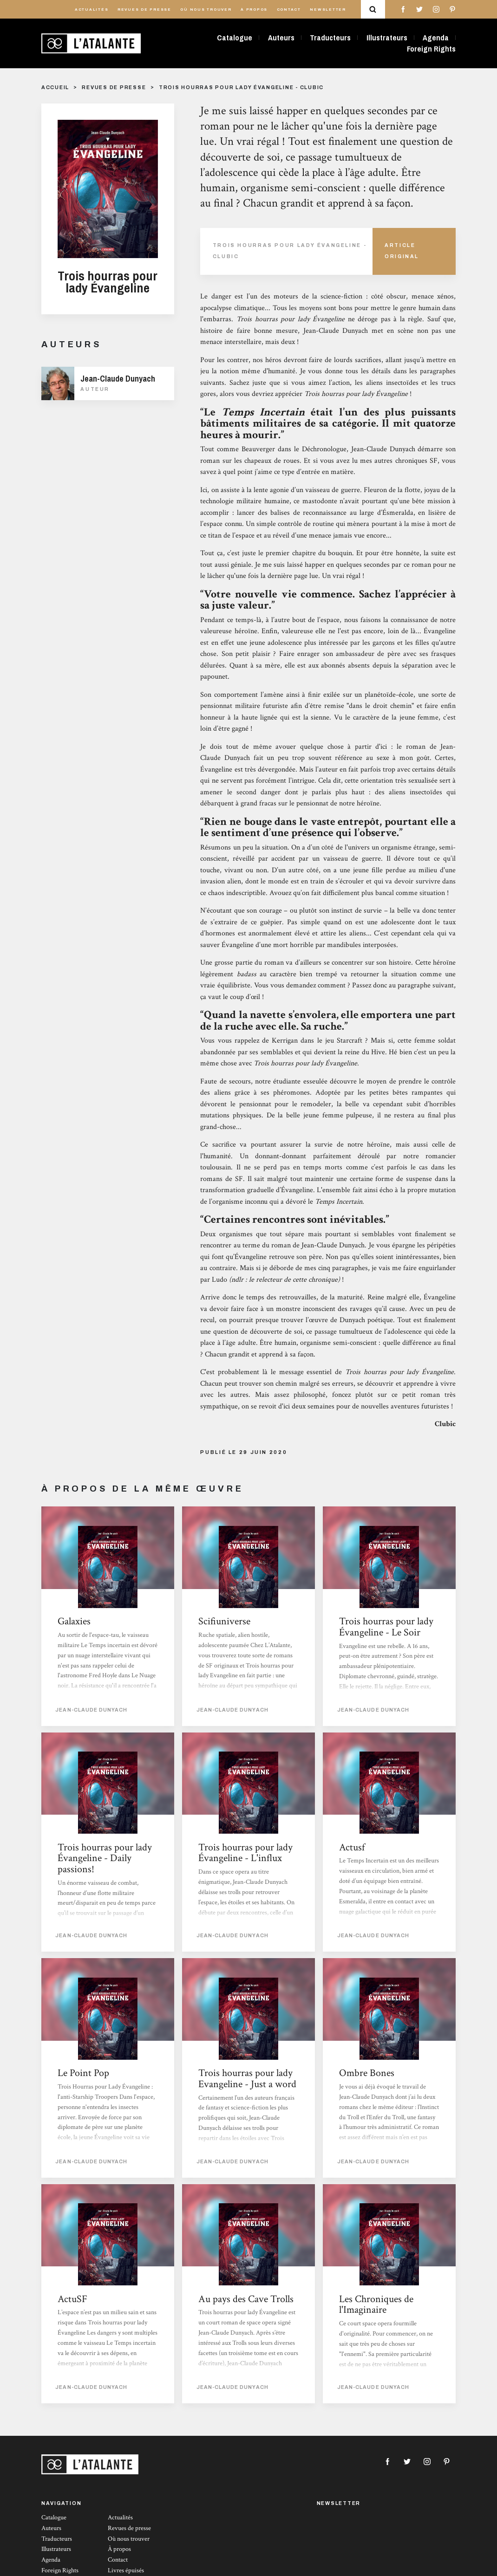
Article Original (402, 251)
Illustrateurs (386, 37)
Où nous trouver (205, 9)
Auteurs (281, 37)
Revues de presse (144, 9)
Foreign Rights (431, 49)
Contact (289, 9)
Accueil (55, 87)
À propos (254, 9)
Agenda (436, 37)
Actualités (92, 9)
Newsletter (328, 9)
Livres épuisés (126, 2570)
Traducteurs (330, 37)
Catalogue (234, 37)
